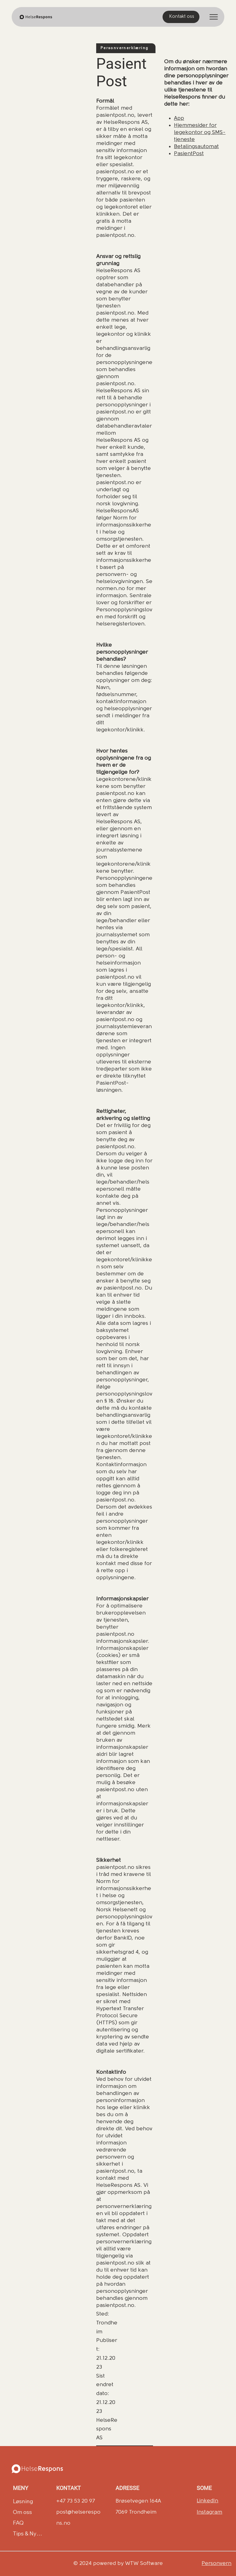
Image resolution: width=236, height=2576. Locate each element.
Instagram (209, 2512)
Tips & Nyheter (28, 2533)
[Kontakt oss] (181, 17)
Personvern (216, 2563)
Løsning (23, 2501)
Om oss (22, 2511)
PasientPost (189, 154)
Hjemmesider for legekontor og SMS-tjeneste (200, 133)
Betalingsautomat (196, 147)
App (179, 118)
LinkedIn (207, 2501)
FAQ (18, 2522)
